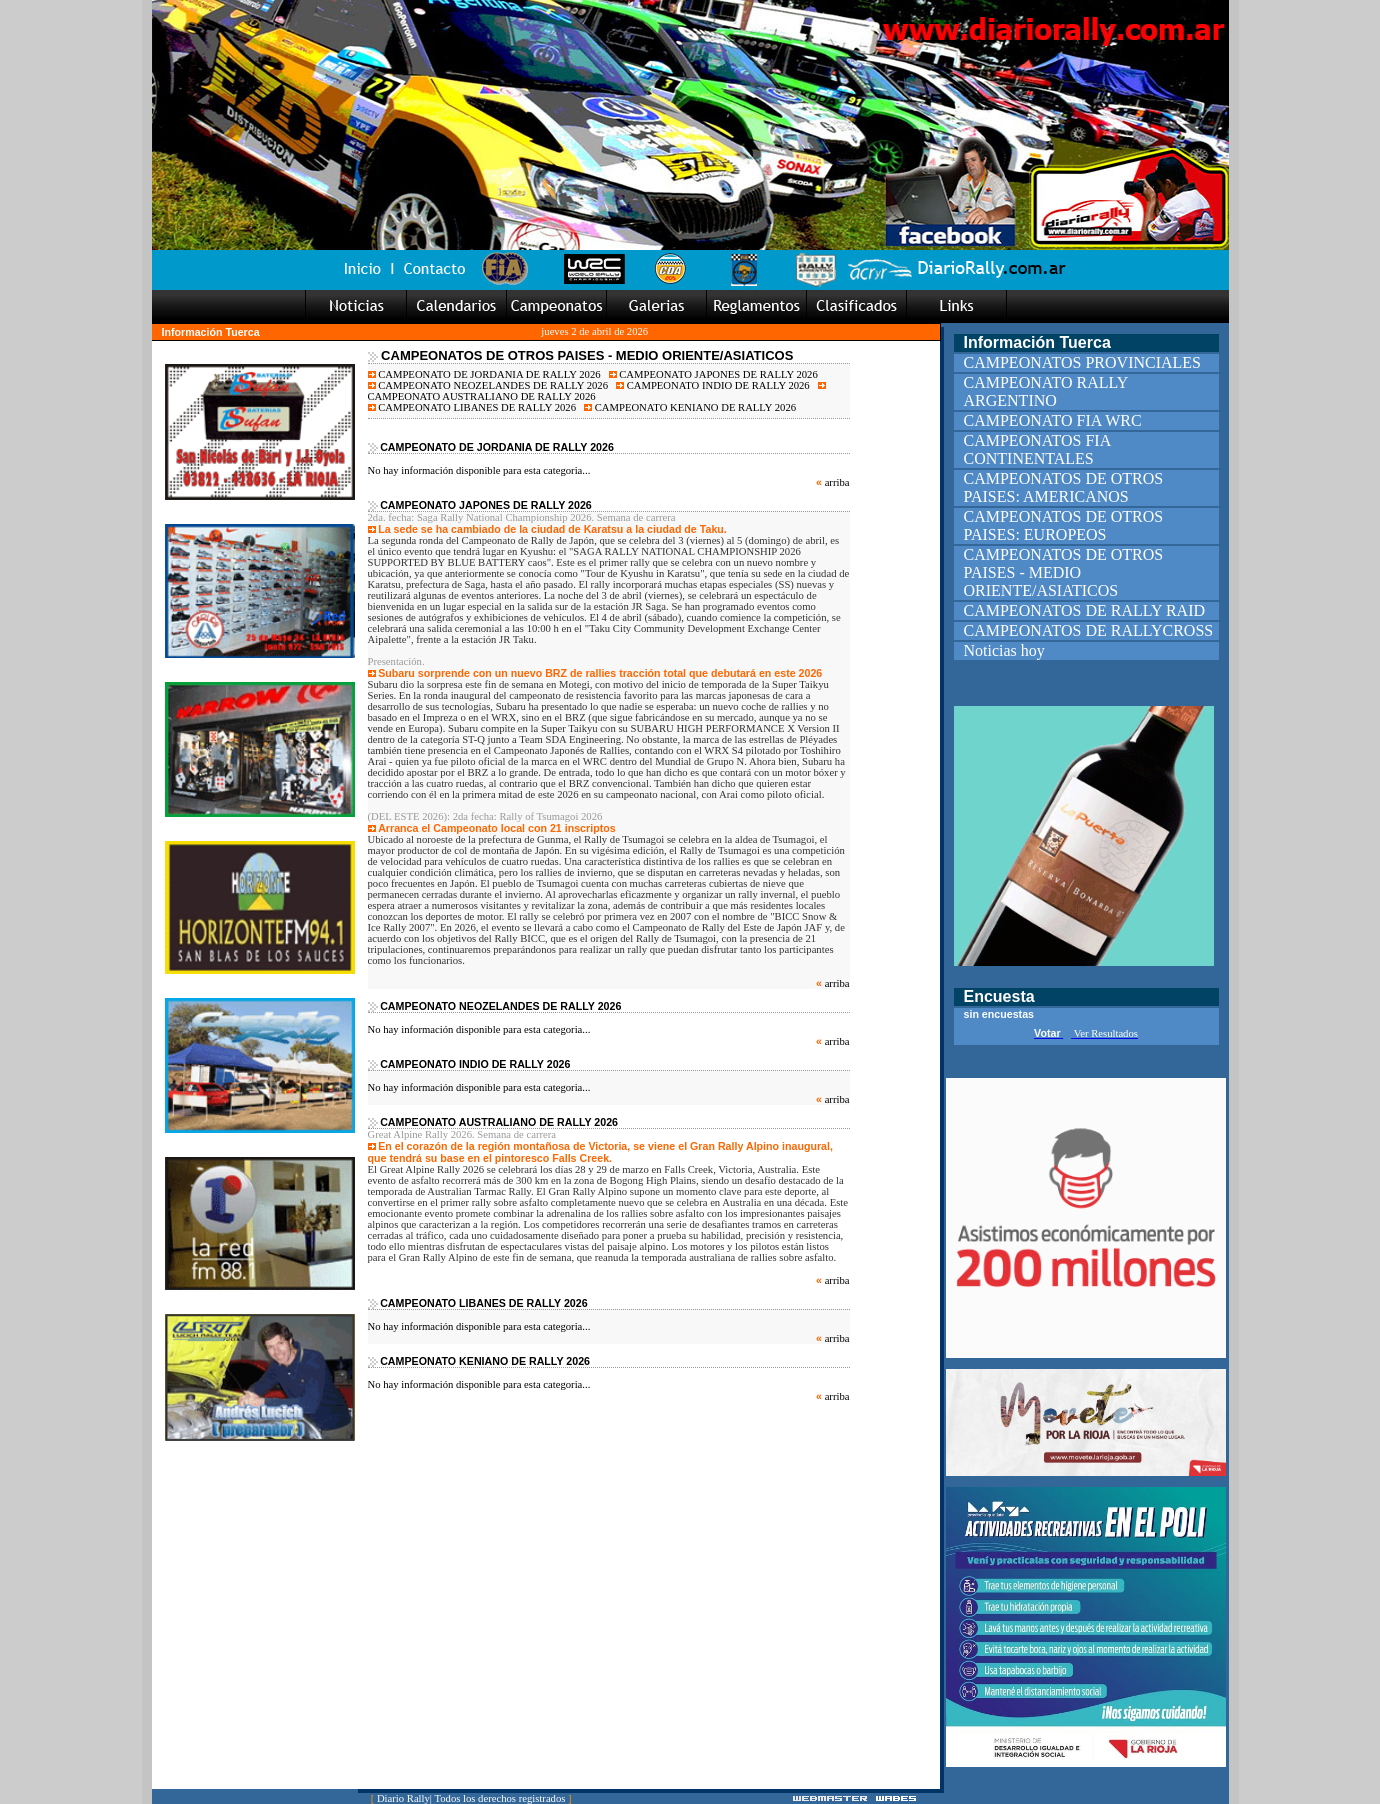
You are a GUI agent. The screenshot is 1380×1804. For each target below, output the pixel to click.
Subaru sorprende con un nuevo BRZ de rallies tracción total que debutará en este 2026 (600, 673)
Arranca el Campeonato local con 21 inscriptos (496, 828)
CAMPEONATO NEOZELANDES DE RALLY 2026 (488, 385)
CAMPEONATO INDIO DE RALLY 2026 (713, 385)
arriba (837, 482)
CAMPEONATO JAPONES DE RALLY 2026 (713, 374)
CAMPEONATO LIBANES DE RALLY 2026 (472, 407)
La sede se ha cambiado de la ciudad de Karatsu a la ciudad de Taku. (552, 529)
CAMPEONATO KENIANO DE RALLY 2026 (690, 407)
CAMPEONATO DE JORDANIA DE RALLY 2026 (484, 374)
